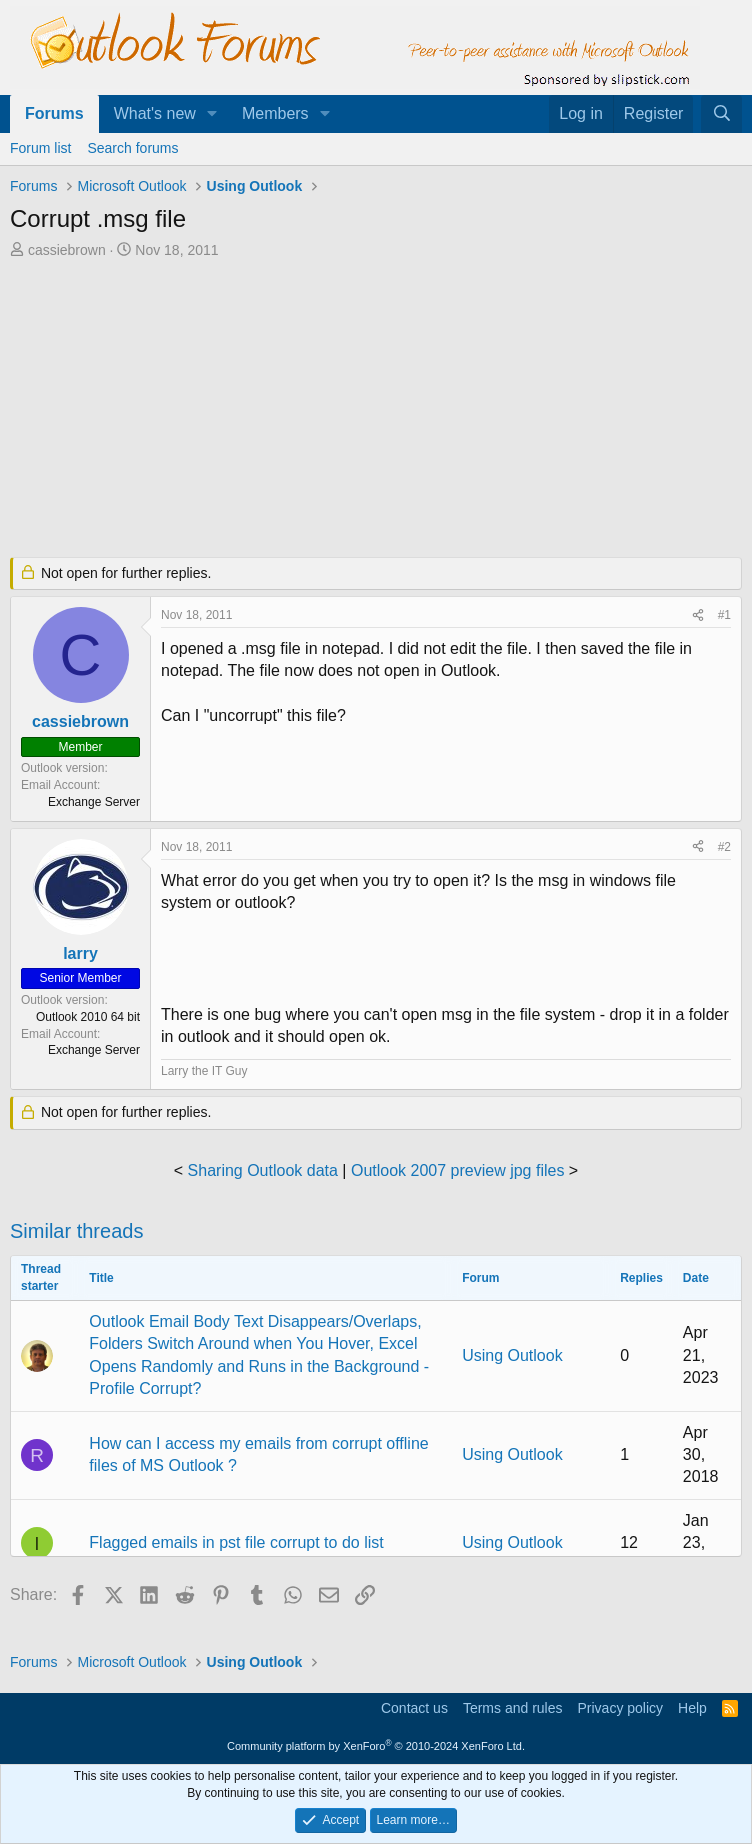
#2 (724, 847)
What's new (155, 113)
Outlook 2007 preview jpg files (457, 1170)
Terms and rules (513, 1708)
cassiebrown (67, 250)
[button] (212, 114)
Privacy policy (620, 1708)
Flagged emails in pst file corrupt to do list (236, 1542)
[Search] (721, 114)
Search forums (132, 148)
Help (692, 1708)
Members (275, 113)
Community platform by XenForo (376, 1746)
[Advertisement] (376, 410)
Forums (54, 113)
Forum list (40, 148)
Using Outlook (512, 1355)
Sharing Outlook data (263, 1170)
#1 (724, 615)
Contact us (414, 1708)
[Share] (698, 615)
